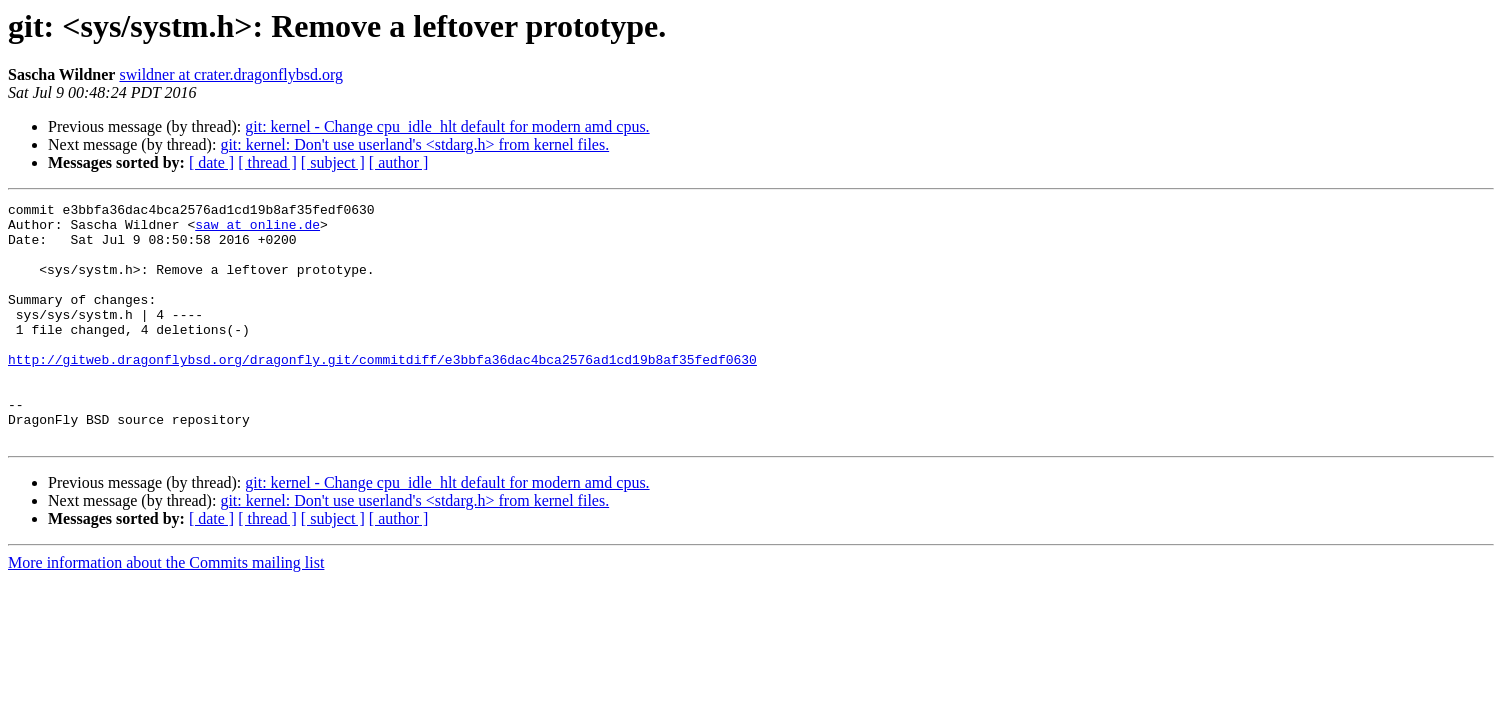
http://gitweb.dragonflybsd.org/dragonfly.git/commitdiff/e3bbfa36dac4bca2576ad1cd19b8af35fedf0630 (382, 392)
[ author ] (399, 162)
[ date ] (211, 162)
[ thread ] (267, 162)
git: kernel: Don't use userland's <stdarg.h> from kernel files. (414, 144)
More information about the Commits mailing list (166, 610)
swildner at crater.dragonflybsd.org (231, 74)
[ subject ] (333, 162)
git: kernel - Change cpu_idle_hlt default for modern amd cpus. (447, 126)
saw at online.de (257, 230)
